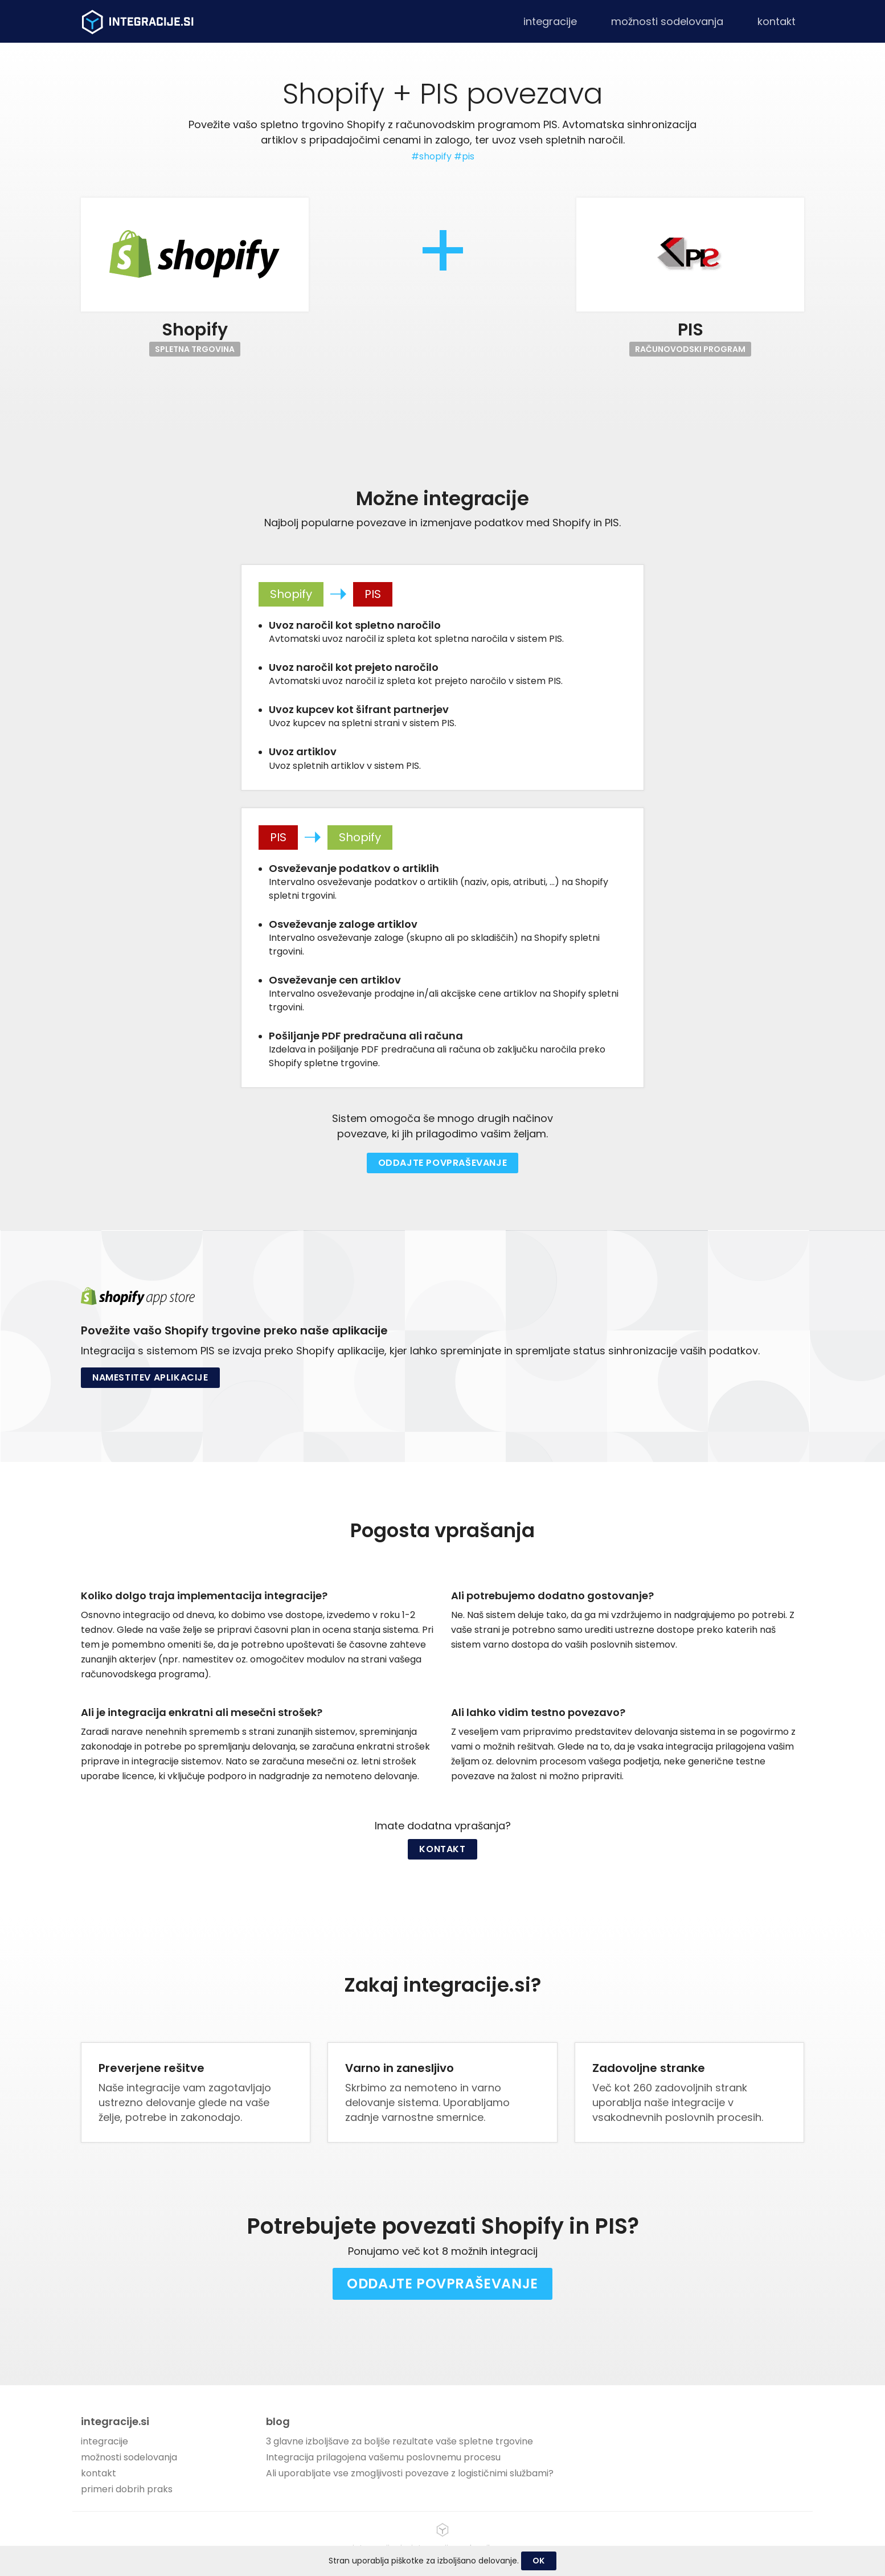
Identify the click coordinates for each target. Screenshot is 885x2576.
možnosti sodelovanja (667, 21)
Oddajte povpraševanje (442, 1162)
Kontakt (442, 1849)
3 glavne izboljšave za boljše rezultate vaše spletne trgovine (399, 2441)
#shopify (431, 156)
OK (538, 2560)
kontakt (776, 21)
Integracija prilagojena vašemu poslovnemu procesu (383, 2457)
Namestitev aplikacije (150, 1377)
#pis (464, 156)
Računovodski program (690, 349)
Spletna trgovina (195, 349)
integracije (550, 21)
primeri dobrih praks (127, 2489)
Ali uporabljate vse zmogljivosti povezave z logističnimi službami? (410, 2473)
